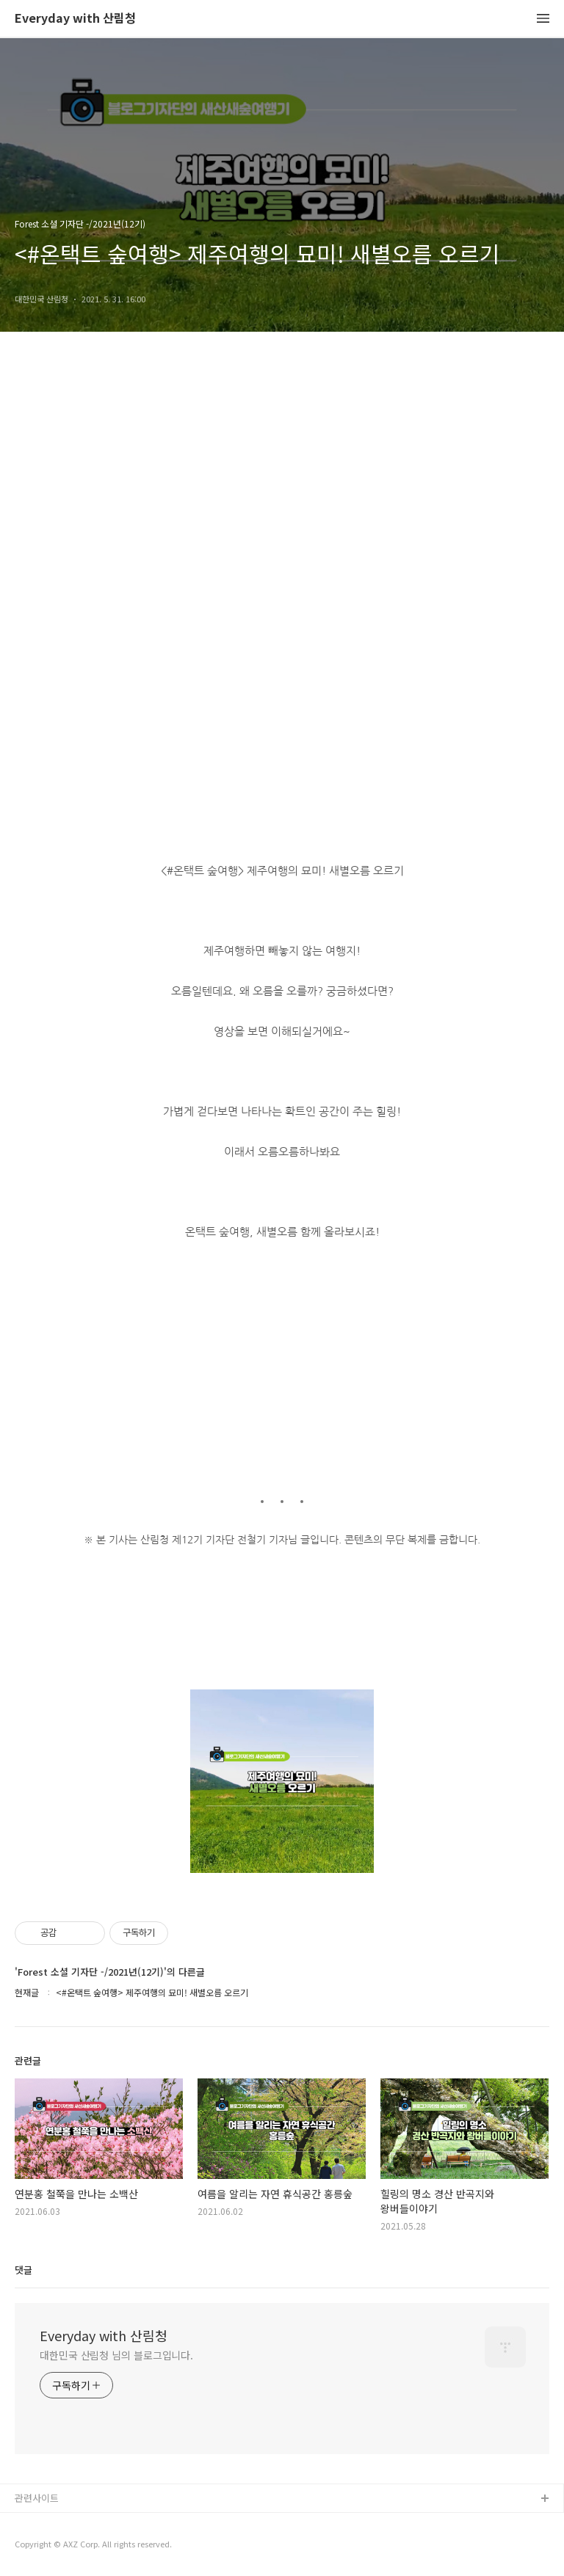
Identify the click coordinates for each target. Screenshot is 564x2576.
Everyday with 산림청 (75, 18)
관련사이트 (37, 2498)
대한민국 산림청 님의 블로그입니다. (116, 2355)
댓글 (23, 2270)
